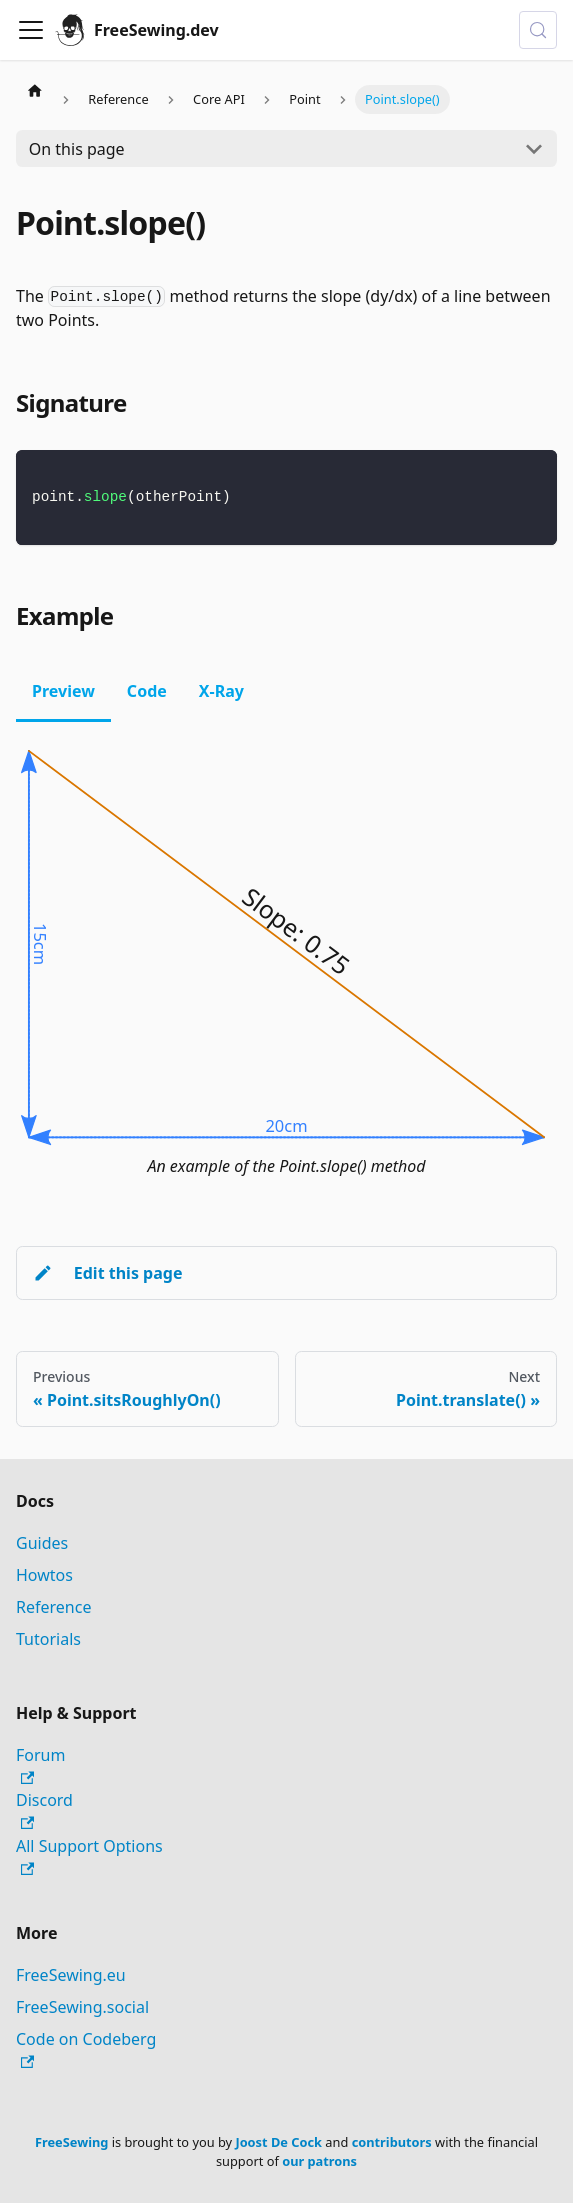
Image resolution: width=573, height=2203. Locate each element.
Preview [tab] (63, 691)
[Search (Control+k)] (538, 30)
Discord (44, 1809)
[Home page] (35, 90)
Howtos (44, 1575)
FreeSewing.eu (71, 1975)
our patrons (319, 2161)
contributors (392, 2142)
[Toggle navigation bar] (31, 30)
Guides (42, 1543)
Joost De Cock (278, 2142)
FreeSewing (71, 2142)
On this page (77, 149)
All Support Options (89, 1855)
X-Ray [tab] (221, 691)
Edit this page (107, 1273)
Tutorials (48, 1639)
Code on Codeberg (86, 2048)
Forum (40, 1764)
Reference (53, 1607)
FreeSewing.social (82, 2007)
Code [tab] (147, 691)
